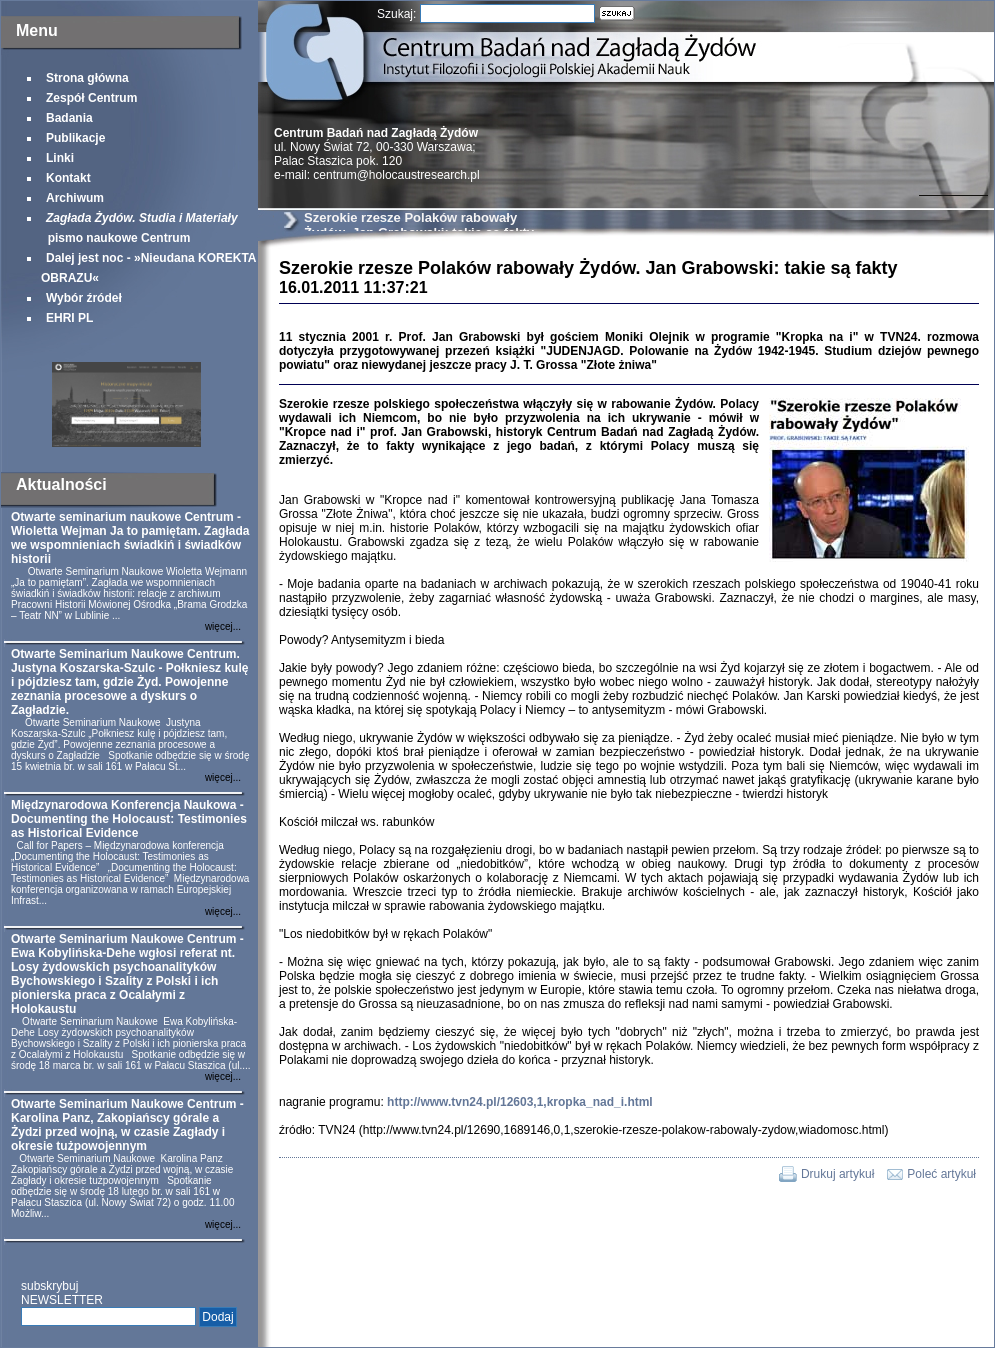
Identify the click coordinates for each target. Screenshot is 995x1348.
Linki (60, 158)
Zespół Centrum (91, 98)
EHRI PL (69, 318)
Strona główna (87, 78)
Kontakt (68, 178)
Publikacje (75, 138)
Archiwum (75, 198)
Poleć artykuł (941, 1174)
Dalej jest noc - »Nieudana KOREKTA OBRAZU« (148, 268)
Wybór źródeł (84, 298)
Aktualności (61, 484)
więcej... (223, 626)
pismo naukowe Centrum (139, 228)
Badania (69, 118)
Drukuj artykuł (837, 1174)
